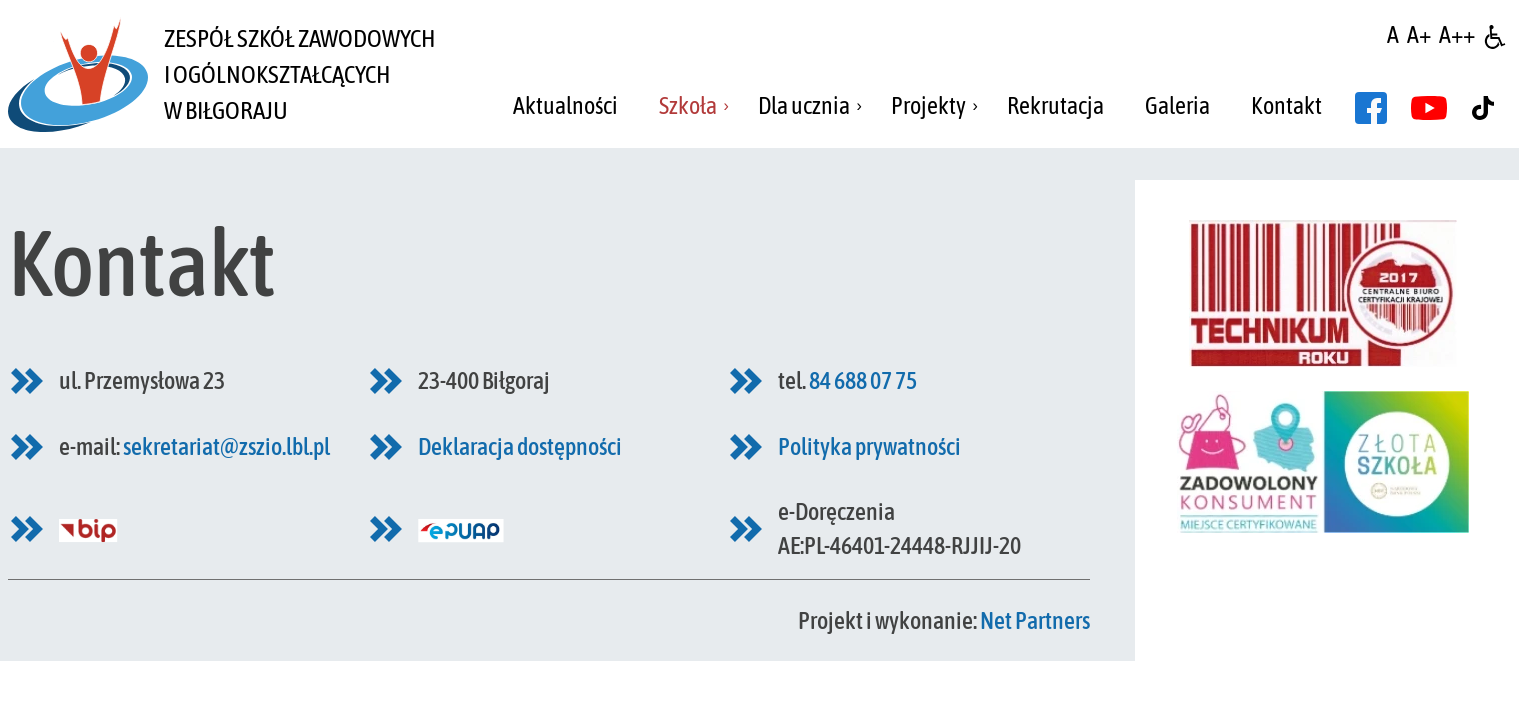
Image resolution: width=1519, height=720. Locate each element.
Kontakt (1286, 105)
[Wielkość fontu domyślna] (1393, 35)
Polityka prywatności (869, 446)
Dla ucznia (804, 105)
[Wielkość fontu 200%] (1457, 35)
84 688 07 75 (863, 380)
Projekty (928, 105)
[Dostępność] (1495, 35)
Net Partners (1035, 620)
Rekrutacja (1055, 105)
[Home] (78, 74)
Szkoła (688, 105)
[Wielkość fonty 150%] (1419, 35)
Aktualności (565, 105)
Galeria (1177, 105)
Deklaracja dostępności (520, 446)
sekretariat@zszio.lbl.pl (226, 446)
